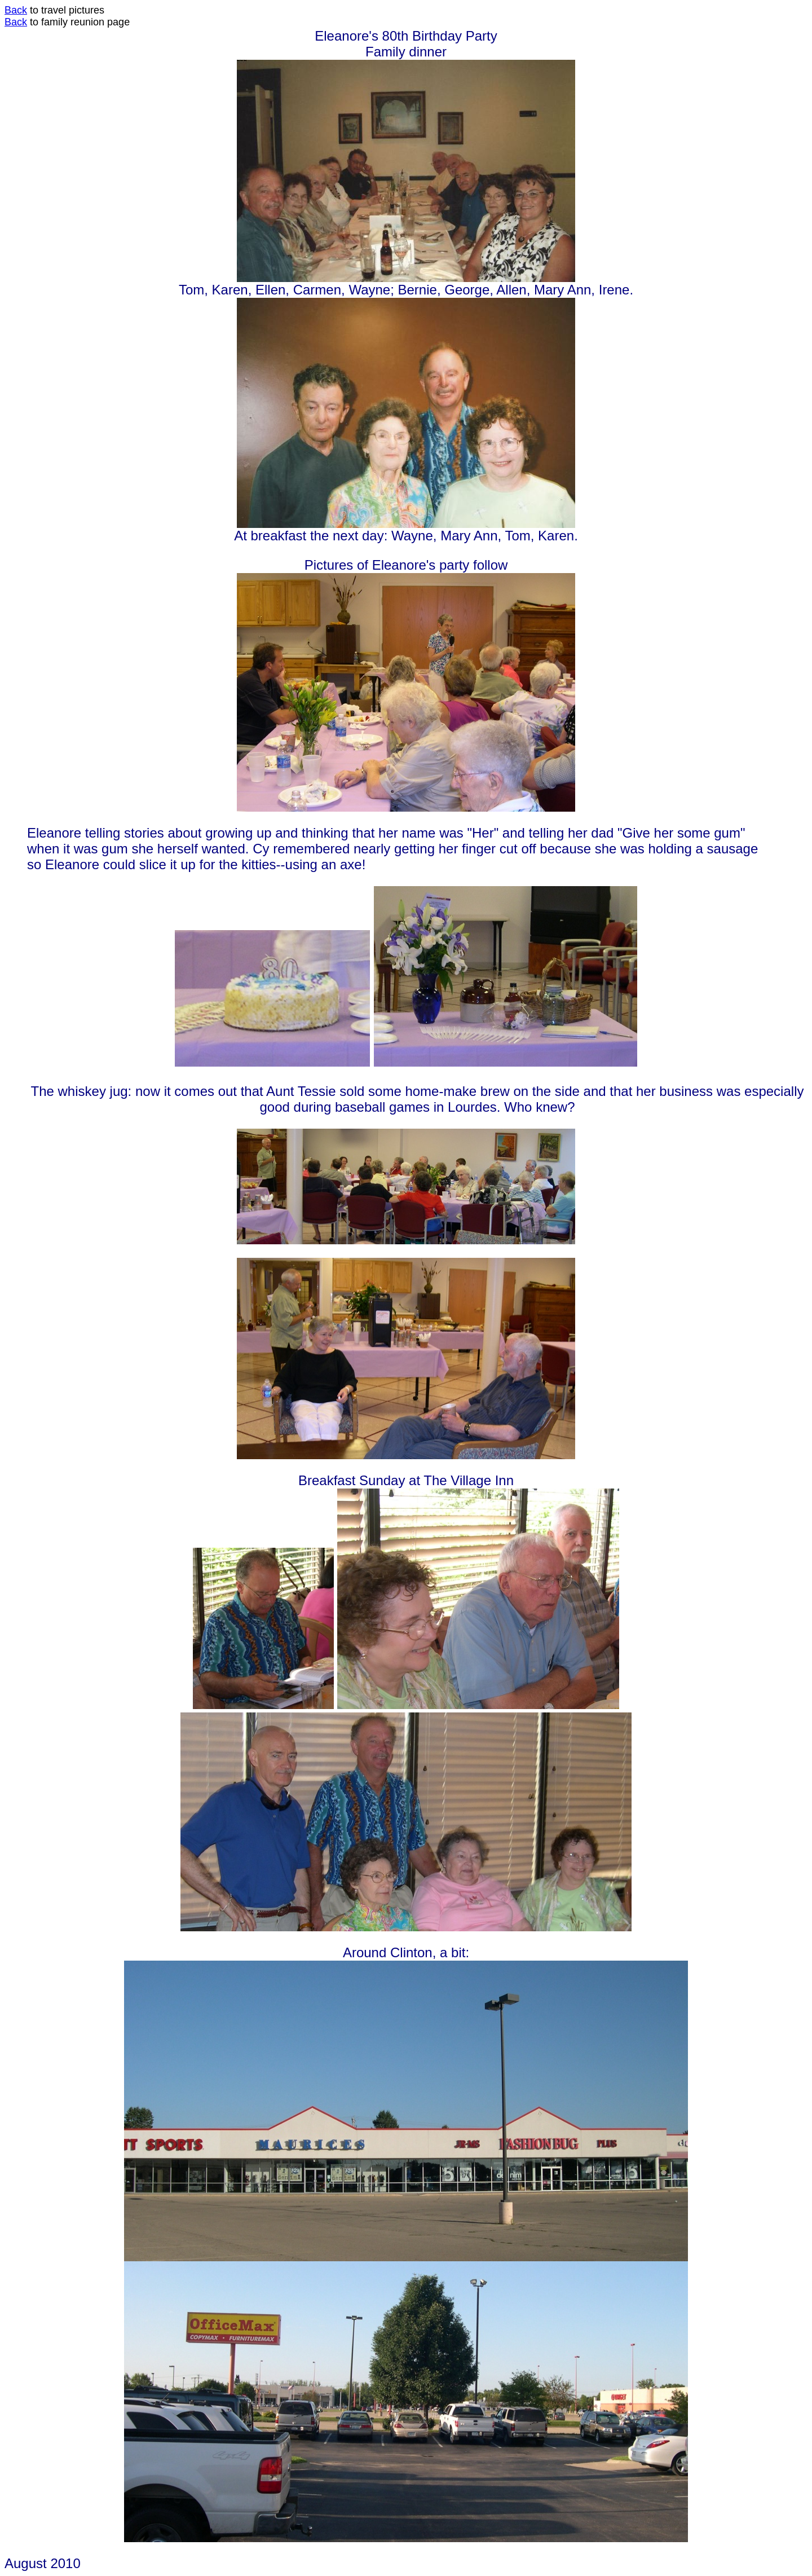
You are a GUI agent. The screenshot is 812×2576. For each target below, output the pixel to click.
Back (16, 10)
